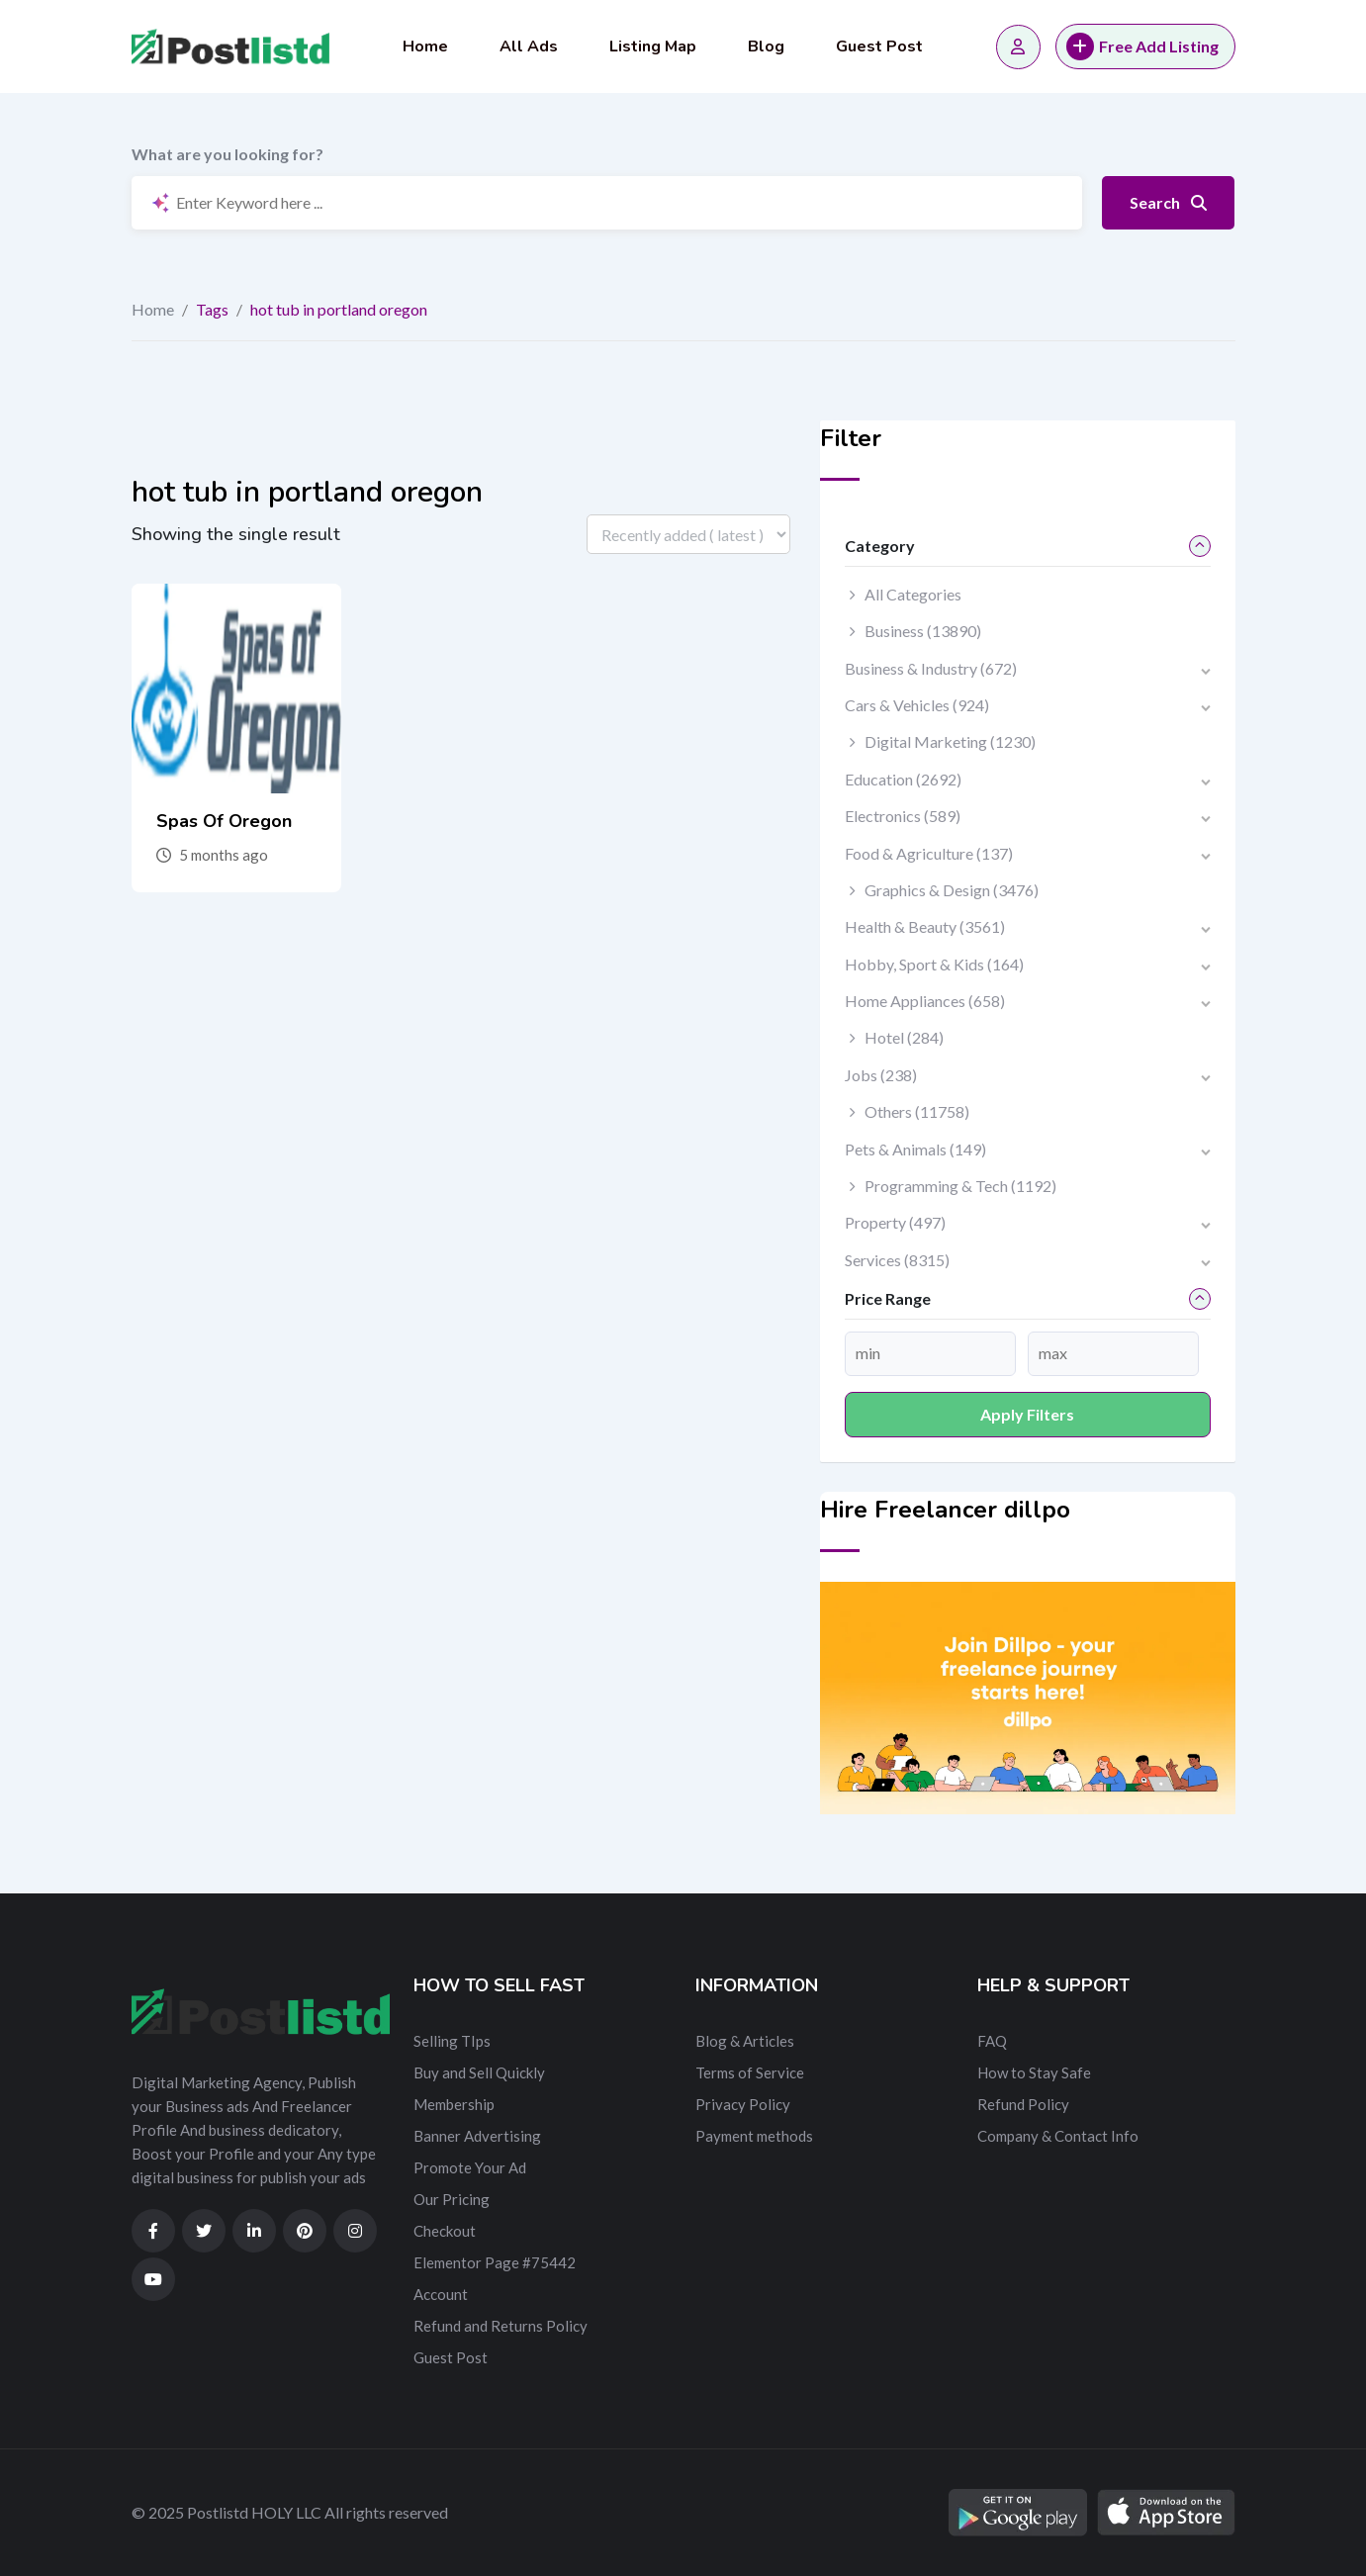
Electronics (902, 815)
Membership (454, 2104)
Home (425, 46)
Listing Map (652, 46)
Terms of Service (749, 2072)
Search (1168, 202)
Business (923, 630)
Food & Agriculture (929, 853)
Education (903, 779)
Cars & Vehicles (917, 704)
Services (897, 1259)
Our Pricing (451, 2199)
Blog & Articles (744, 2041)
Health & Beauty (925, 926)
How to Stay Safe (1034, 2072)
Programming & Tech (960, 1185)
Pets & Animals (915, 1149)
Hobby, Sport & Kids (934, 964)
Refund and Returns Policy (500, 2326)
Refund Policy (1023, 2104)
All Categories (913, 594)
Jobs (881, 1074)
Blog (766, 46)
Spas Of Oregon (224, 821)
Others (917, 1111)
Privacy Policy (742, 2104)
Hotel (904, 1037)
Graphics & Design (952, 889)
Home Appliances (925, 1000)
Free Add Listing (1142, 46)
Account (440, 2294)
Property (895, 1222)
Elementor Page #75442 (494, 2262)
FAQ (992, 2041)
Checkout (444, 2231)
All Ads (529, 46)
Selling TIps (452, 2041)
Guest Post (879, 46)
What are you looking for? (227, 153)
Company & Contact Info (1057, 2136)
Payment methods (754, 2136)
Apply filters (1027, 1414)
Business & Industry (931, 668)
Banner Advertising (477, 2136)
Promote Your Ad (469, 2167)
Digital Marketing (950, 741)
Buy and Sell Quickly (479, 2072)
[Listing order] (688, 534)
